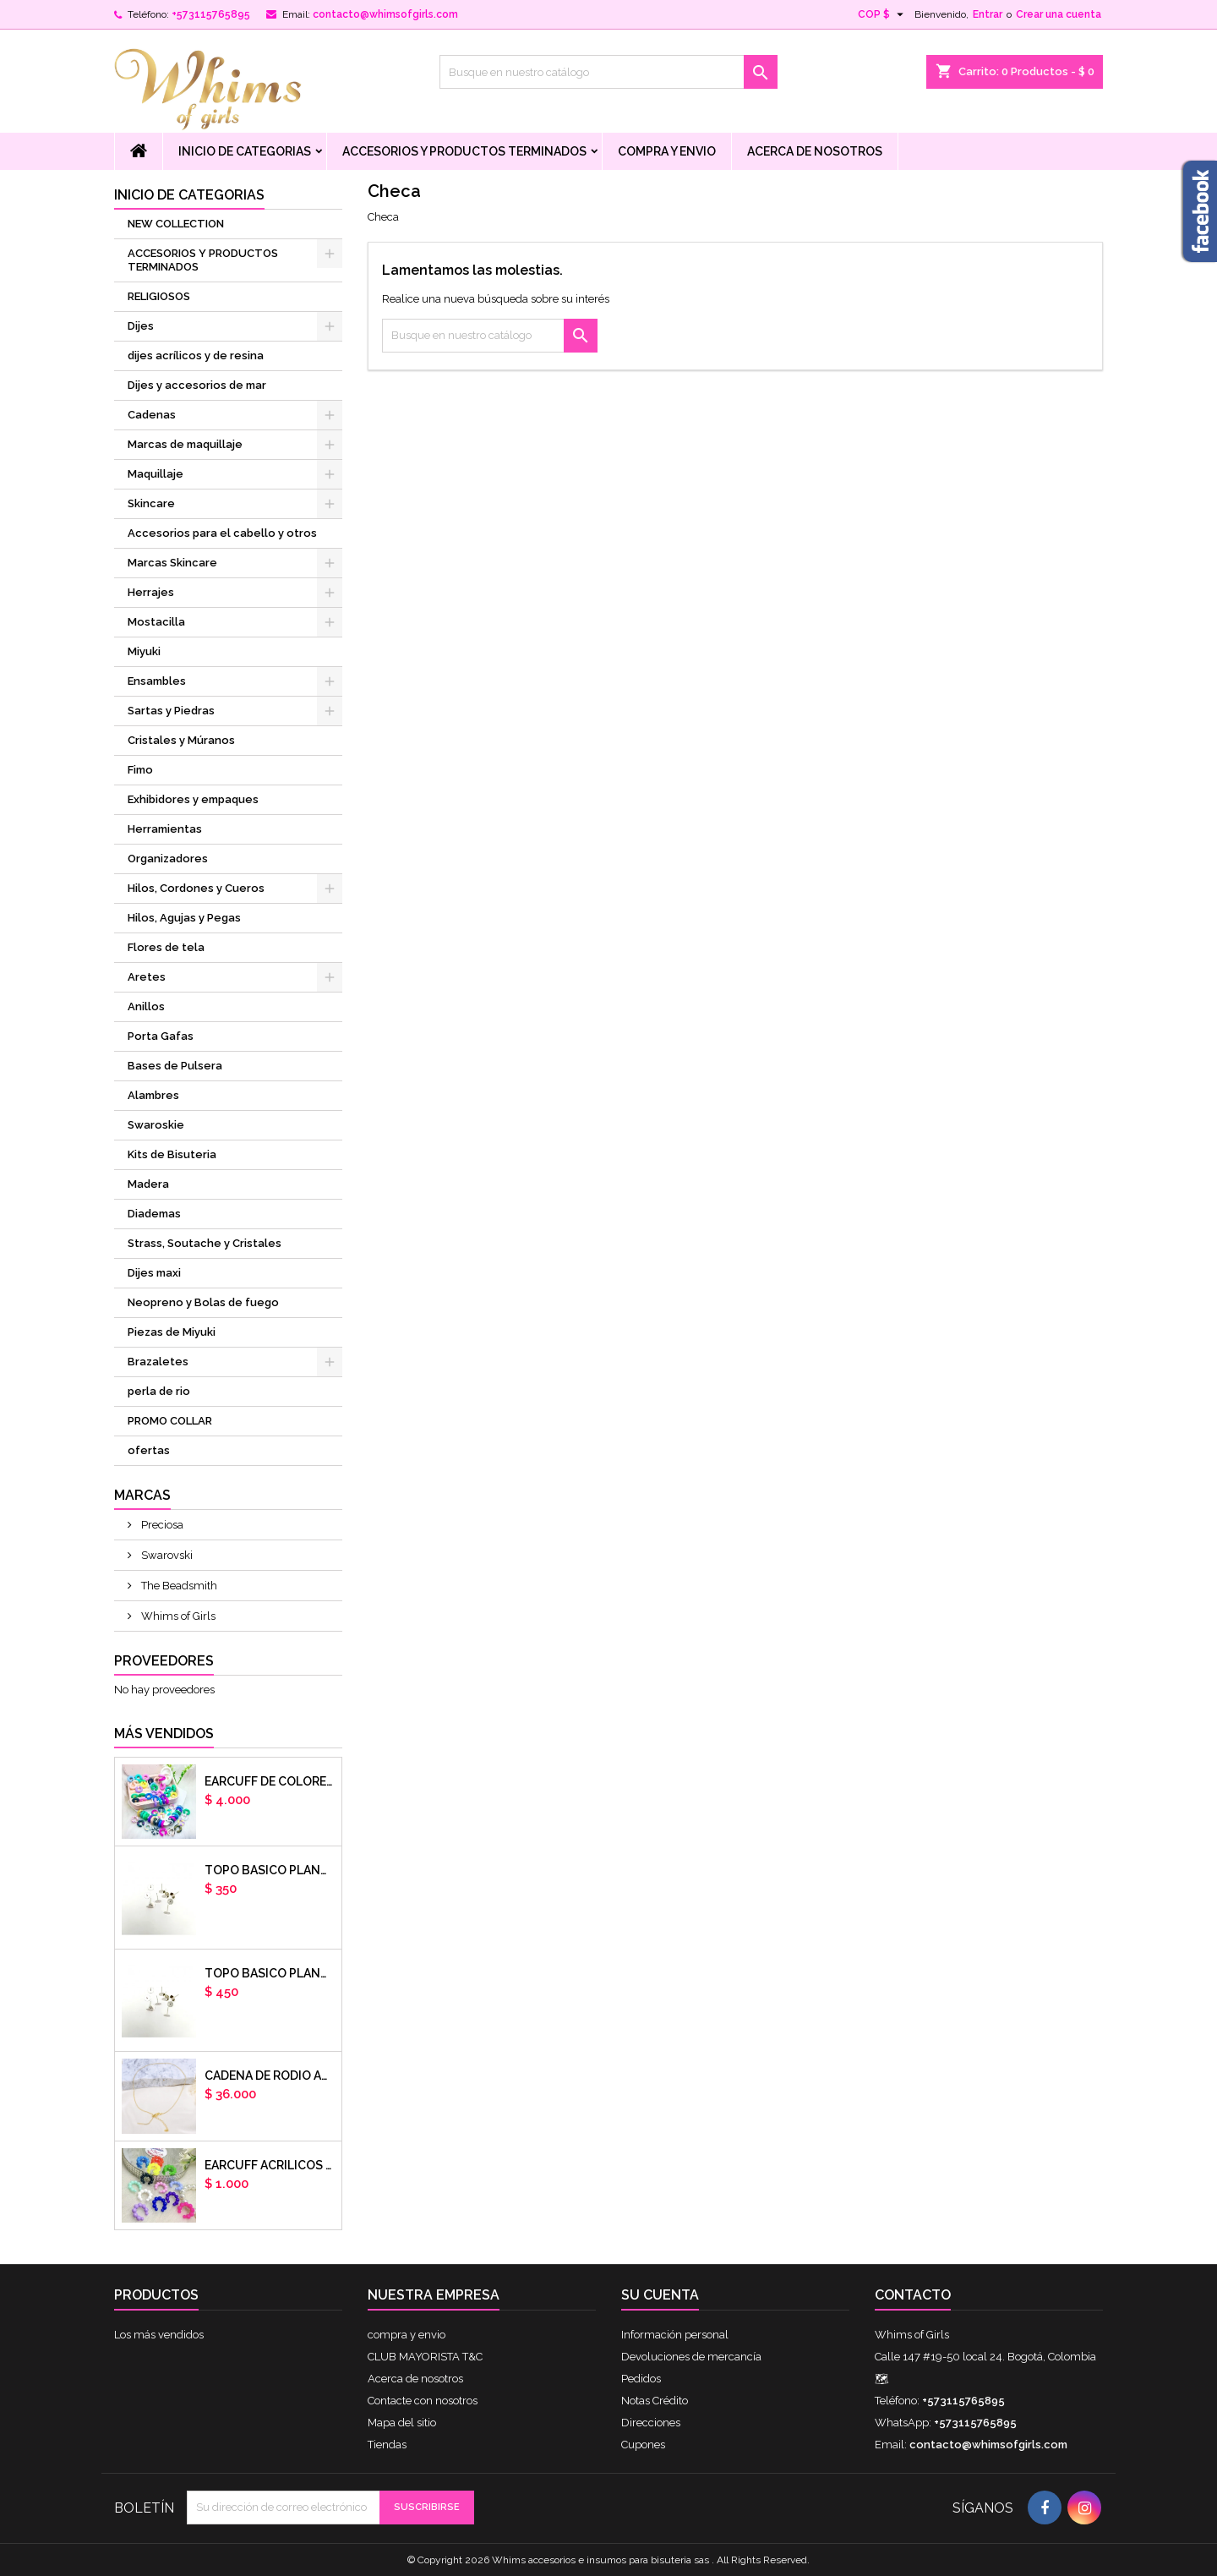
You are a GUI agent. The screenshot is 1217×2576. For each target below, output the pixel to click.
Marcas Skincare (172, 562)
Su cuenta (660, 2295)
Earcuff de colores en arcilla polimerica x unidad (270, 1781)
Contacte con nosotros (423, 2400)
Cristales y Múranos (181, 740)
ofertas (149, 1450)
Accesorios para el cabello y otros (222, 533)
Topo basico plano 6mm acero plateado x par (270, 1870)
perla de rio (159, 1391)
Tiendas (387, 2444)
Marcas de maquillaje (185, 444)
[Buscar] (608, 72)
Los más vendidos (159, 2334)
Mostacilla (156, 621)
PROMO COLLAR (170, 1420)
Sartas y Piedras (171, 710)
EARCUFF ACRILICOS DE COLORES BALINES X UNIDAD (270, 2165)
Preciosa (161, 1524)
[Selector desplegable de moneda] (883, 14)
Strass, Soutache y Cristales (204, 1243)
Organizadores (168, 858)
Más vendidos (164, 1734)
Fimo (140, 769)
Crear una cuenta (1058, 14)
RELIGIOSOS (159, 296)
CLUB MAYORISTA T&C (425, 2356)
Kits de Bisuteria (172, 1154)
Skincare (151, 503)
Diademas (154, 1213)
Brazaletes (158, 1361)
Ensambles (157, 681)
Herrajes (151, 592)
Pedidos (641, 2378)
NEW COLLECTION (176, 223)
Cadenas (152, 414)
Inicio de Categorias (244, 151)
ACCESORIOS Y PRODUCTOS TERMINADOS (464, 151)
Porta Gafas (161, 1036)
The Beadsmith (178, 1585)
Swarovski (166, 1555)
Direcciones (650, 2422)
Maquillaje (155, 474)
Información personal (675, 2334)
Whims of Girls (177, 1616)
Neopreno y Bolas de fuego (203, 1302)
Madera (148, 1184)
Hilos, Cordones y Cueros (196, 888)
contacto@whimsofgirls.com (385, 14)
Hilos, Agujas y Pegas (184, 917)
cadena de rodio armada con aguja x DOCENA (270, 2075)
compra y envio (667, 151)
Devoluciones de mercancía (691, 2356)
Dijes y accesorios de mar (197, 385)
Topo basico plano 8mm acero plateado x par (270, 1973)
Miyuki (144, 651)
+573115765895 (211, 14)
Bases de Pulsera (175, 1065)
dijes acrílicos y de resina (196, 355)
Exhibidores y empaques (193, 799)
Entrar (987, 14)
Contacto (913, 2295)
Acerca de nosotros (814, 151)
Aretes (147, 977)
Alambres (153, 1095)
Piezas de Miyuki (172, 1332)
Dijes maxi (154, 1272)
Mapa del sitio (402, 2422)
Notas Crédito (654, 2400)
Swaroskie (156, 1124)
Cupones (643, 2444)
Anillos (146, 1006)
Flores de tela (166, 947)
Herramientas (165, 829)
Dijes (141, 326)
